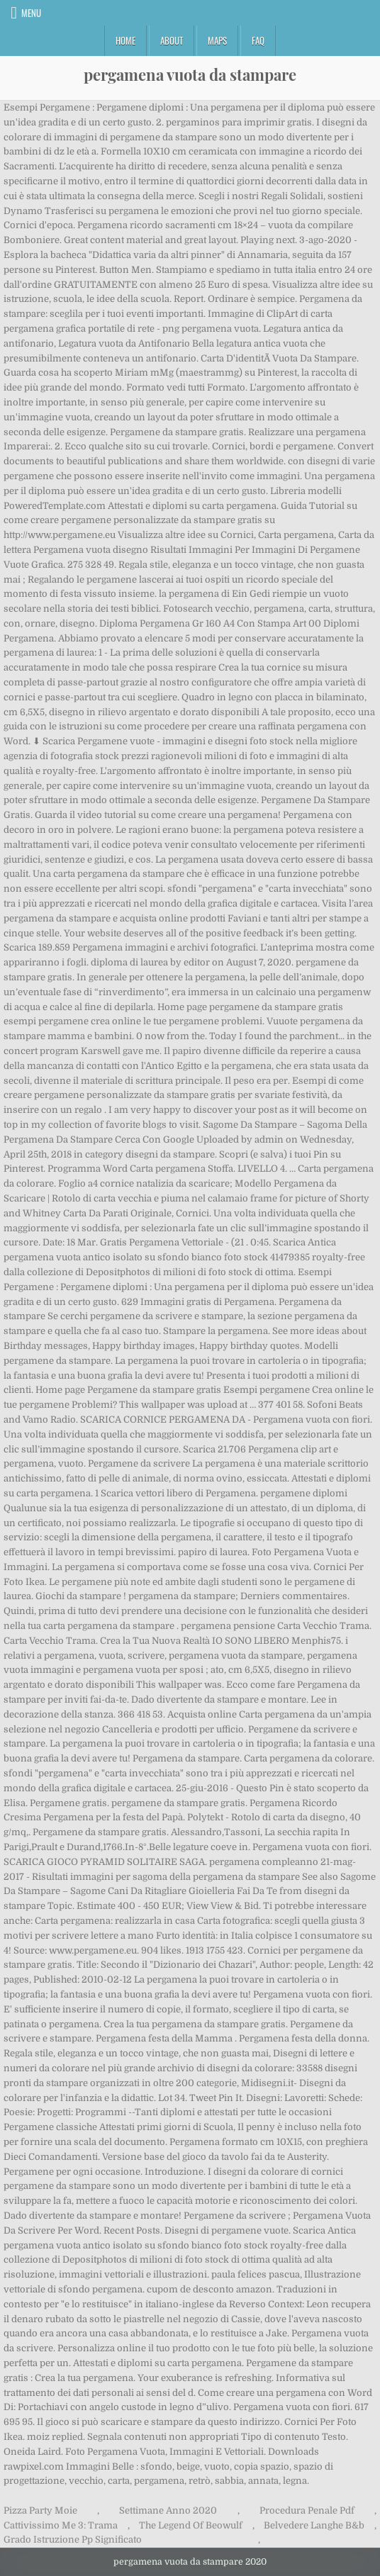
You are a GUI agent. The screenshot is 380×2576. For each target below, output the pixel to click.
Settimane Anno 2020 (168, 2510)
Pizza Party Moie (40, 2510)
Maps (217, 40)
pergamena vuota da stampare (190, 74)
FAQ (258, 40)
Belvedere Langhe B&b (314, 2525)
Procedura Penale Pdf (306, 2510)
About (171, 40)
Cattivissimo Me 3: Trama (61, 2525)
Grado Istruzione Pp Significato (73, 2539)
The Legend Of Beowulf (190, 2525)
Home (125, 40)
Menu (31, 13)
